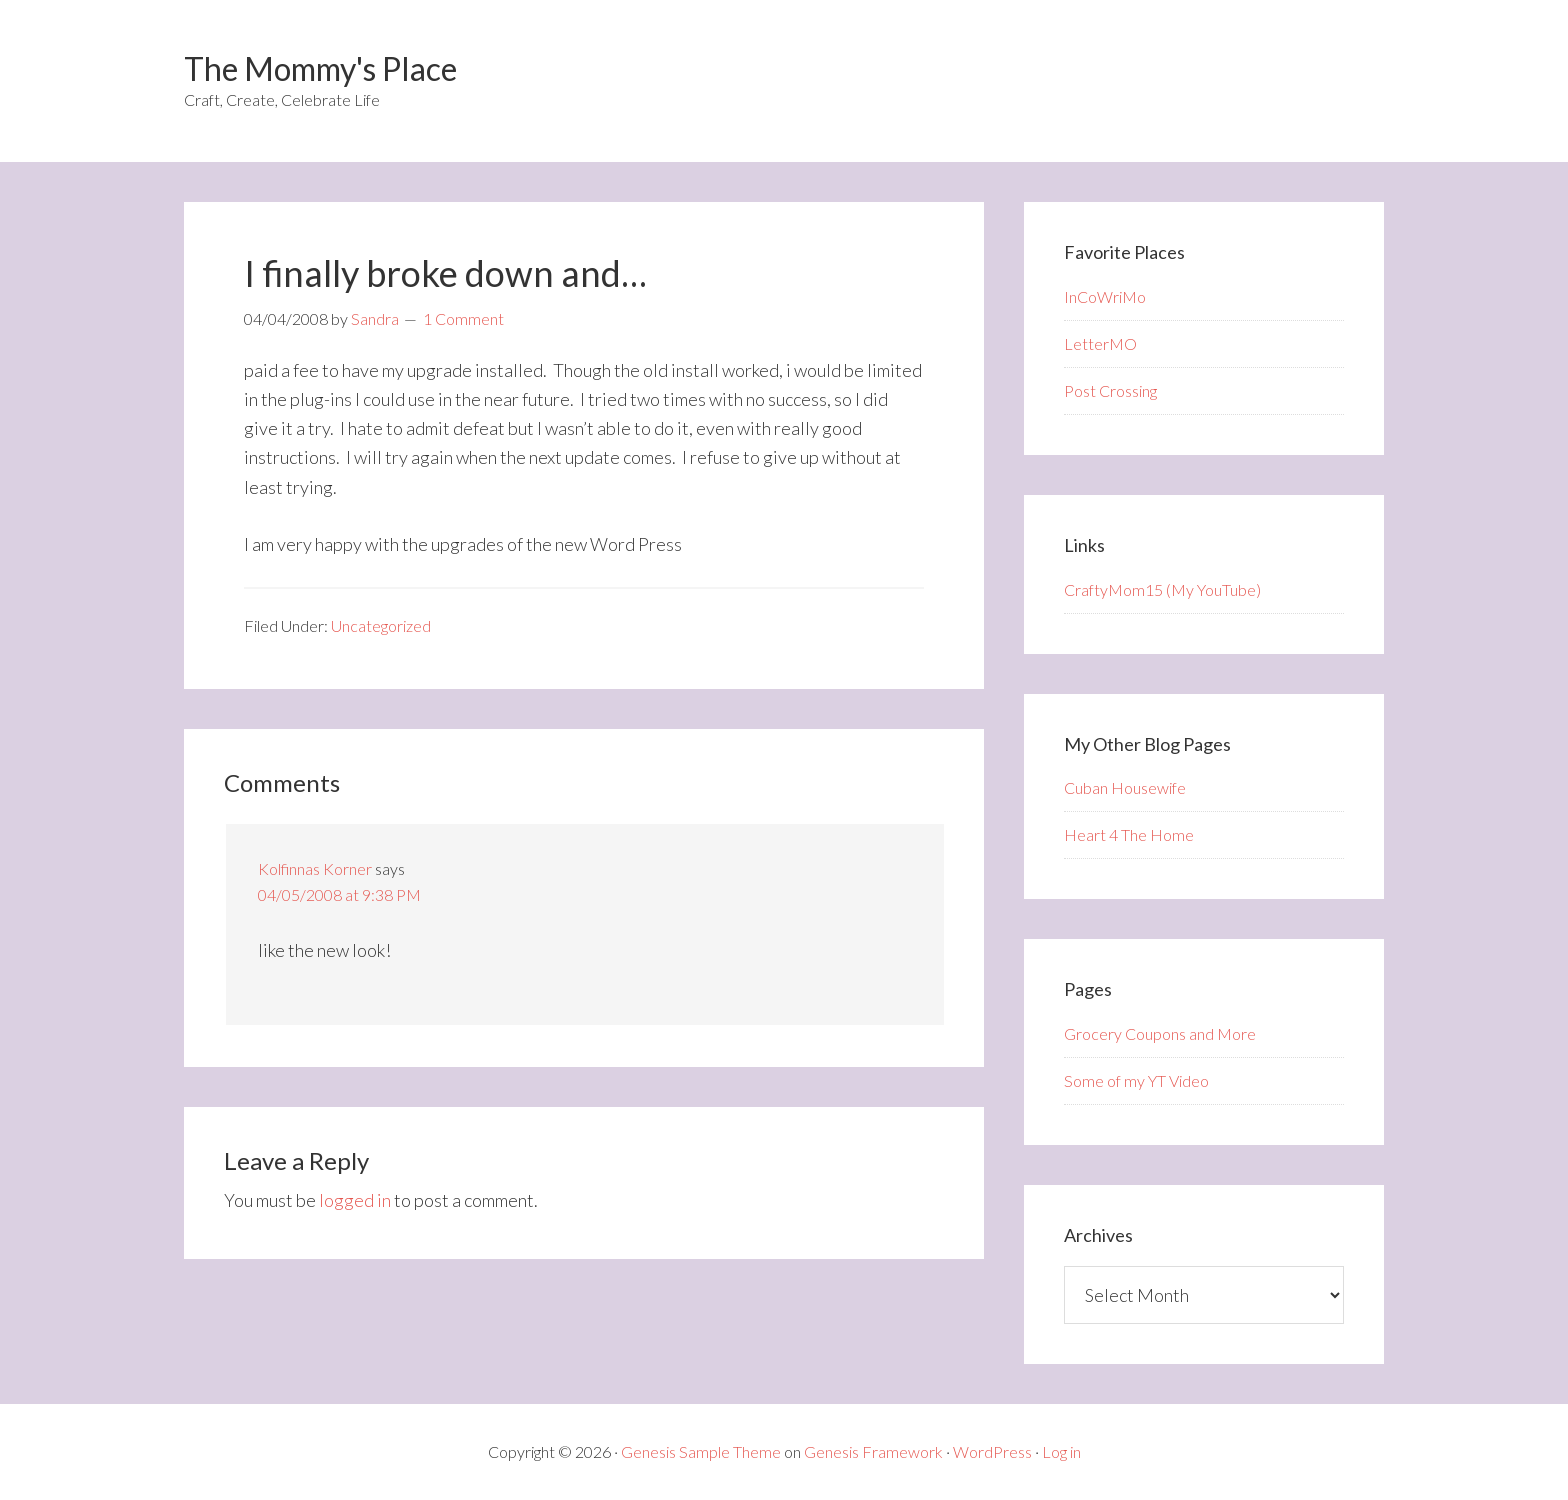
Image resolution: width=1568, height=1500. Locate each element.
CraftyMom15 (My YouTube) (1162, 589)
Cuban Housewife (1125, 787)
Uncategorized (381, 625)
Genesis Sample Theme (701, 1451)
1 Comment (463, 318)
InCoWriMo (1105, 296)
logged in (355, 1200)
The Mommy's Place (320, 68)
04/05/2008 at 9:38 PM (339, 894)
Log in (1061, 1451)
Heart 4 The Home (1129, 834)
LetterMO (1100, 343)
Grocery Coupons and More (1160, 1033)
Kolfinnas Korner (315, 868)
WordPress (992, 1451)
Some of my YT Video (1136, 1080)
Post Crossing (1110, 390)
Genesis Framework (873, 1451)
